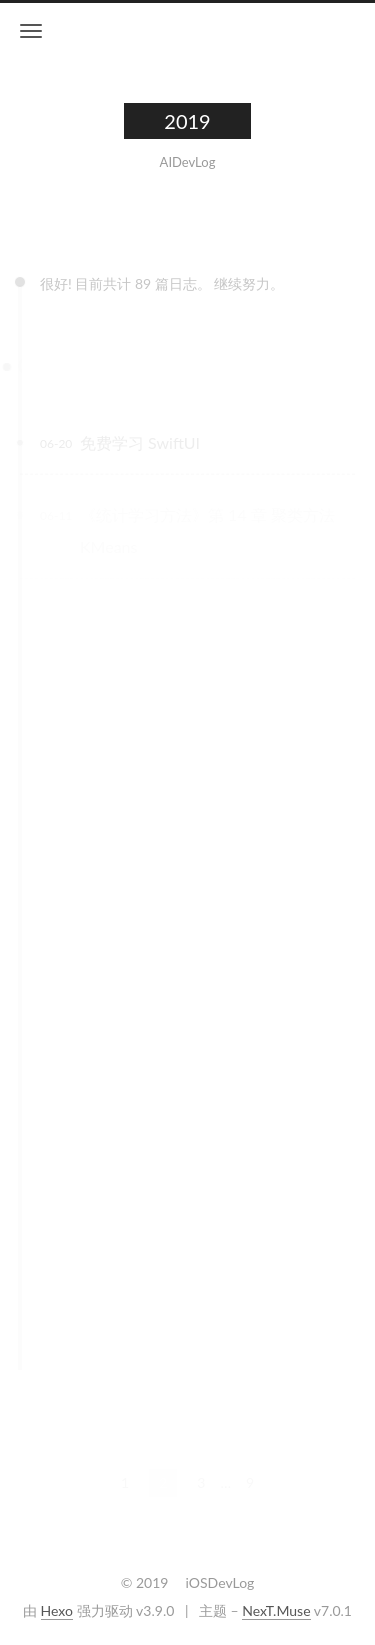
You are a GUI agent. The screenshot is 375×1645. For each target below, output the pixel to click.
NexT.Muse (276, 1610)
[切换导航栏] (31, 31)
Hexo (57, 1610)
